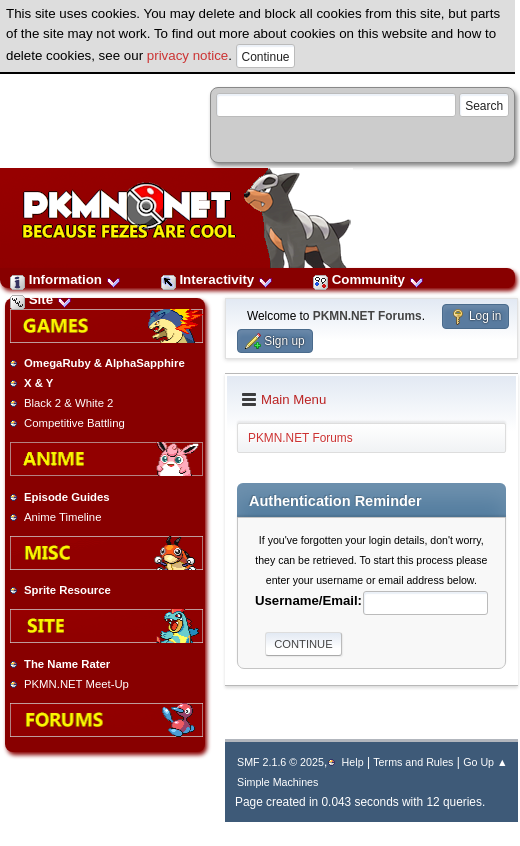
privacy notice (188, 55)
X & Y (38, 383)
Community (368, 279)
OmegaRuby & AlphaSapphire (104, 363)
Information (65, 279)
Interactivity (217, 279)
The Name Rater (67, 664)
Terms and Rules (413, 762)
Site (41, 299)
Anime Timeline (62, 517)
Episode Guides (67, 497)
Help (353, 762)
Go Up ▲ (485, 762)
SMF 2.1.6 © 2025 (280, 762)
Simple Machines (277, 782)
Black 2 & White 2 (68, 403)
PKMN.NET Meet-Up (76, 684)
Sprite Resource (67, 590)
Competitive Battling (74, 423)
